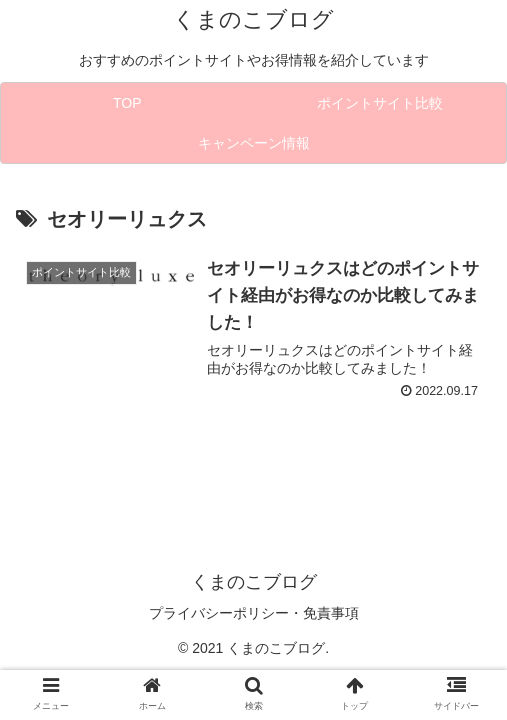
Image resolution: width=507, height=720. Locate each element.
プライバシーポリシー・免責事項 (254, 613)
